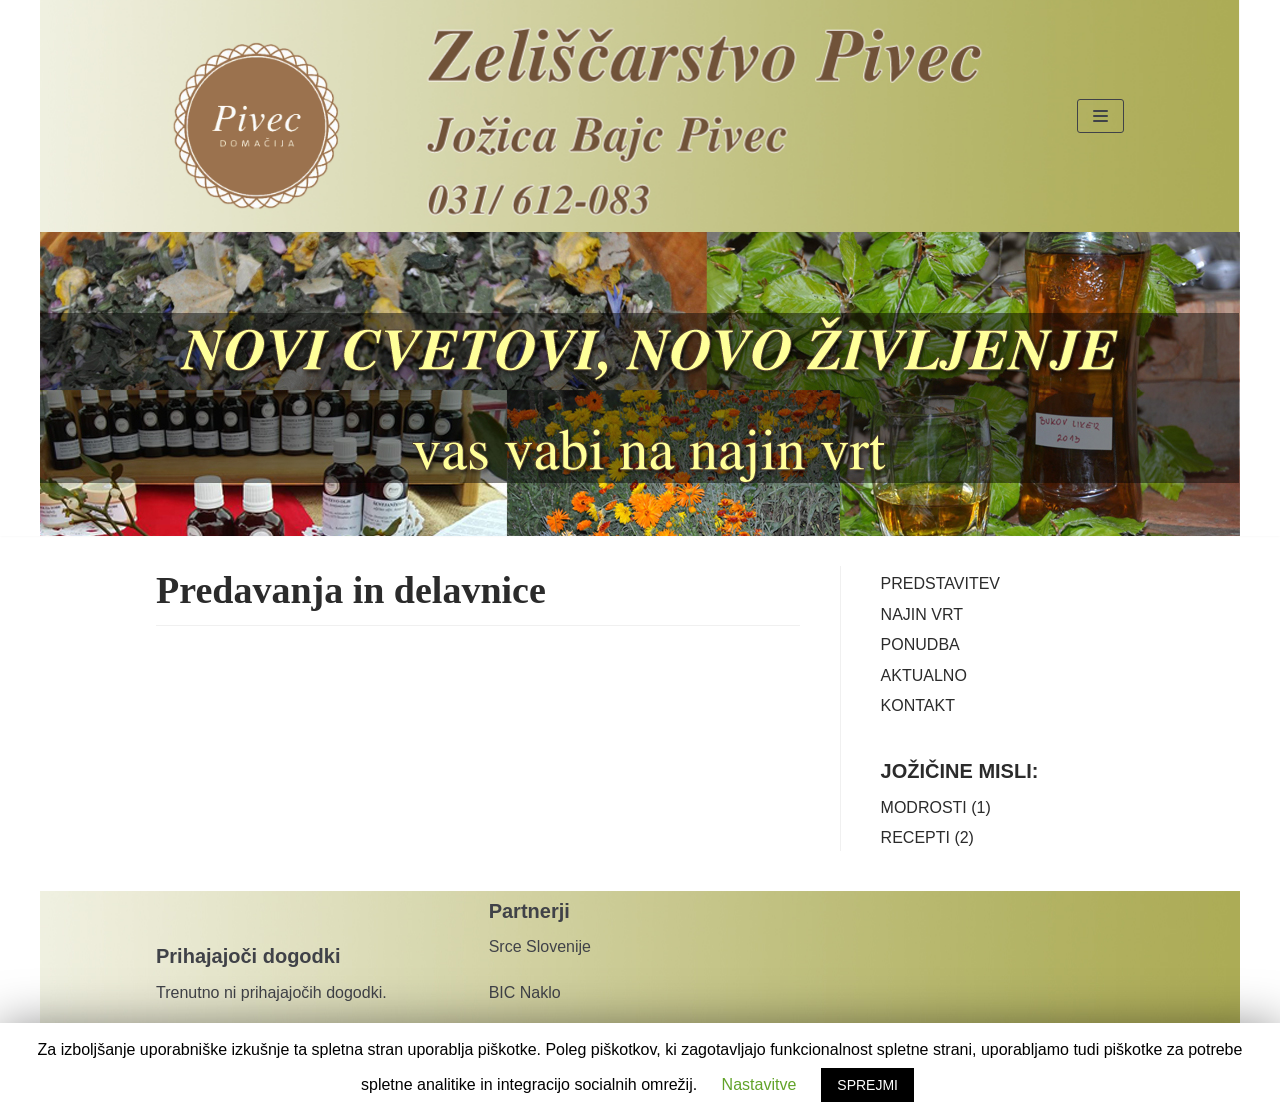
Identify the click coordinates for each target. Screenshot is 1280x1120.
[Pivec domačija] (256, 126)
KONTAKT (918, 705)
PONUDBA (920, 644)
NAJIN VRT (922, 614)
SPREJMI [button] (867, 1085)
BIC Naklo (527, 992)
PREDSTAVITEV (940, 583)
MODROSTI (924, 807)
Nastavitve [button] (759, 1084)
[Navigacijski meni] (1100, 116)
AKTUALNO (924, 675)
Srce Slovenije (540, 946)
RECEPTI (915, 837)
